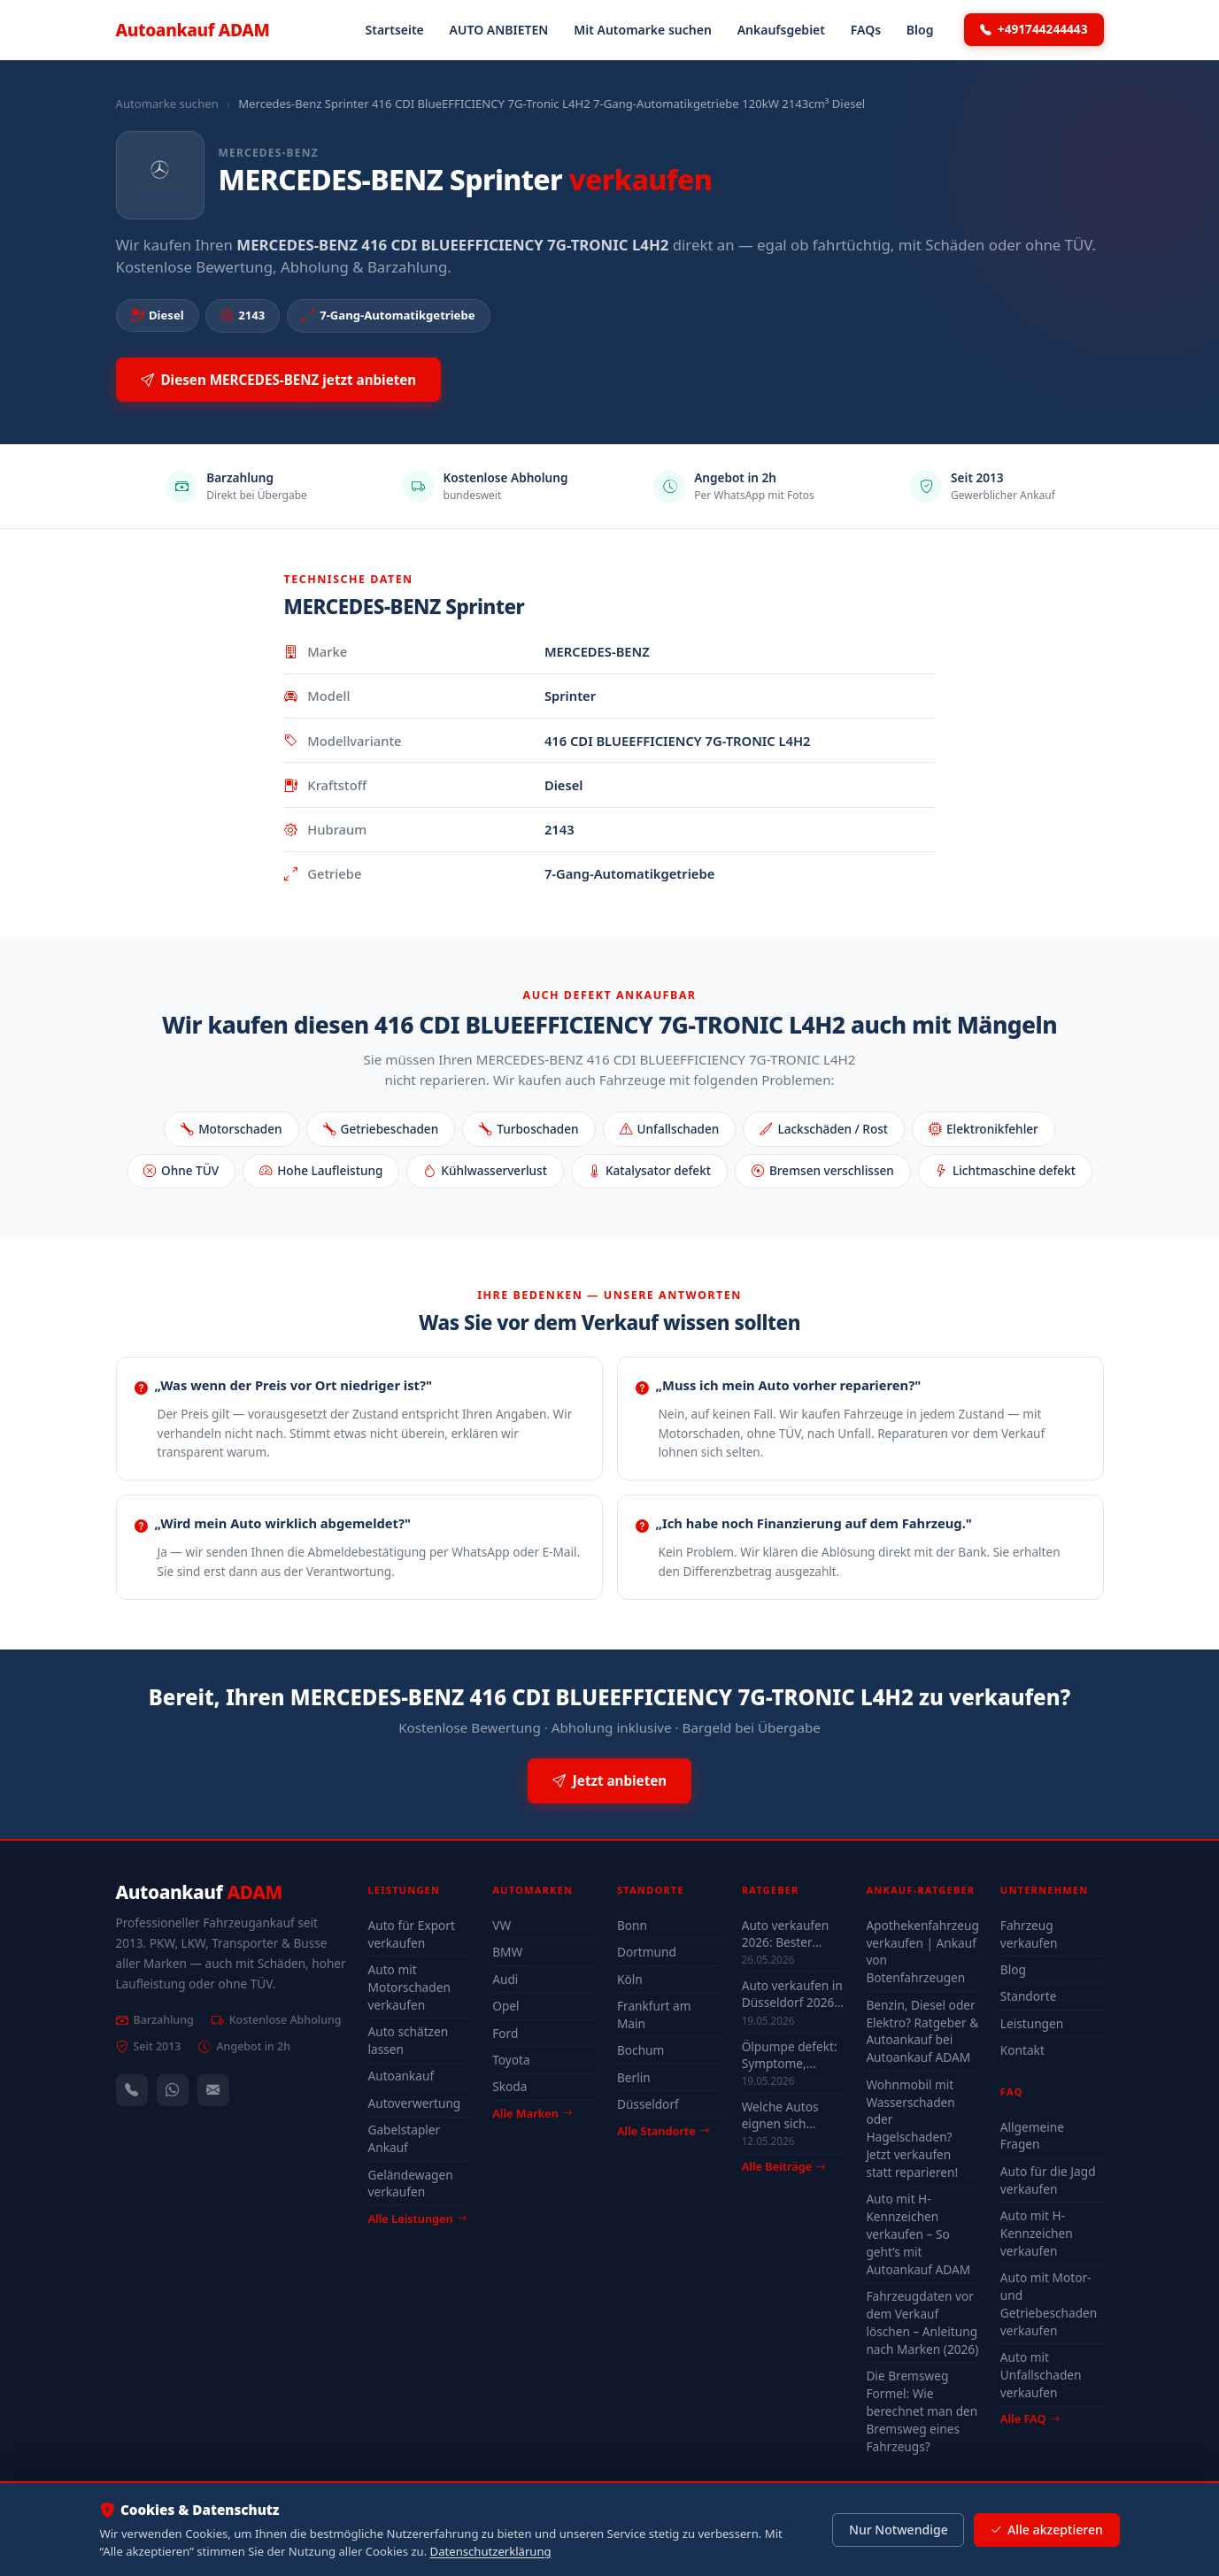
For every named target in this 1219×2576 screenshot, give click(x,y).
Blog (920, 29)
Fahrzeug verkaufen (1029, 1934)
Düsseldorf (648, 2103)
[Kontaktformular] (213, 2090)
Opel (505, 2005)
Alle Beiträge (784, 2166)
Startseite (395, 29)
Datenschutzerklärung (491, 2551)
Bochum (640, 2050)
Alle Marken (532, 2113)
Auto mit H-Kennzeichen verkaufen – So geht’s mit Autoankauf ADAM (918, 2233)
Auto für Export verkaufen (411, 1934)
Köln (630, 1979)
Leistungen (1031, 2023)
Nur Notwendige (898, 2529)
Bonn (632, 1925)
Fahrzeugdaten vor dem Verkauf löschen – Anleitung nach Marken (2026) (922, 2322)
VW (501, 1925)
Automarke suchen (167, 103)
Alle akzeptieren (1046, 2530)
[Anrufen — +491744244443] (132, 2090)
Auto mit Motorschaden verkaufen (409, 1987)
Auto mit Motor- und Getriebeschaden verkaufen (1048, 2304)
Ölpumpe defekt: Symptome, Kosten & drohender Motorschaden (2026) (789, 2055)
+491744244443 (1034, 29)
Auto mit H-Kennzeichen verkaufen (1036, 2233)
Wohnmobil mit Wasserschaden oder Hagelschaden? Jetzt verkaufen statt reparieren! (912, 2128)
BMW (507, 1951)
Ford (505, 2033)
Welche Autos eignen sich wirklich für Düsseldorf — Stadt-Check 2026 (791, 2115)
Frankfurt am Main (654, 2014)
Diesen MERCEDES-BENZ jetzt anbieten (279, 380)
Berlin (634, 2077)
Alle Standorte (663, 2131)
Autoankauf (193, 29)
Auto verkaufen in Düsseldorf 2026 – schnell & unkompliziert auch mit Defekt (793, 1994)
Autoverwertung (414, 2103)
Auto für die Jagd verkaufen (1048, 2180)
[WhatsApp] (173, 2090)
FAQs (866, 29)
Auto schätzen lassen (408, 2040)
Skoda (509, 2086)
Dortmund (646, 1951)
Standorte (1028, 1996)
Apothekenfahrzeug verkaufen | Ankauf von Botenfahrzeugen (922, 1952)
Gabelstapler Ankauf (404, 2138)
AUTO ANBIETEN (499, 29)
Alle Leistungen (417, 2218)
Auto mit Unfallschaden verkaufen (1041, 2375)
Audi (505, 1979)
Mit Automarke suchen (643, 29)
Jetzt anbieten (609, 1781)
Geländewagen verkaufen (410, 2183)
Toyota (511, 2059)
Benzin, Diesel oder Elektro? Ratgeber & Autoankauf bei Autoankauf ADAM (922, 2031)
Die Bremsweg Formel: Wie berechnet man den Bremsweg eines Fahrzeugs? (921, 2410)
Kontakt (1022, 2050)
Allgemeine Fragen (1032, 2135)
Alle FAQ (1030, 2418)
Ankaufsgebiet (781, 29)
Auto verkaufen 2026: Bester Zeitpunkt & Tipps (792, 1933)
